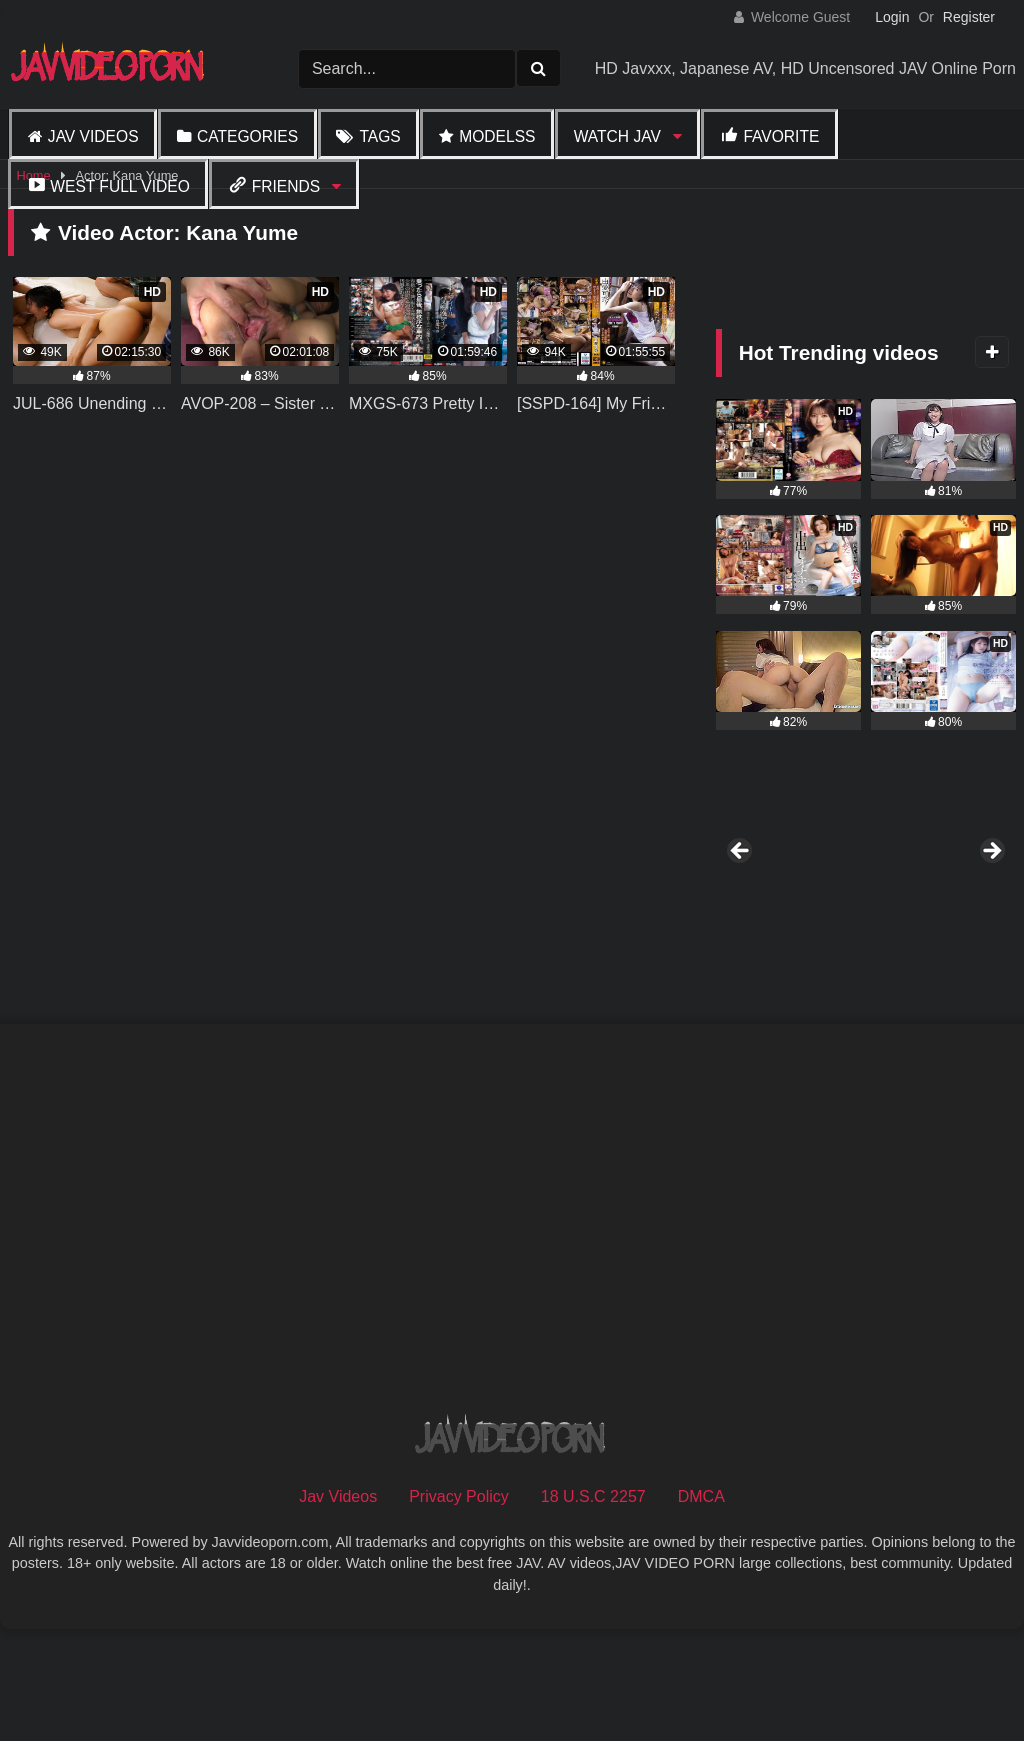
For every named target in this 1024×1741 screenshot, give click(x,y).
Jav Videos (93, 136)
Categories (247, 136)
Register (969, 17)
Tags (379, 136)
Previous (741, 906)
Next (991, 906)
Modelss (497, 136)
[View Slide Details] (788, 911)
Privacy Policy (459, 1604)
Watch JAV (617, 136)
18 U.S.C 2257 (593, 1604)
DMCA (701, 1604)
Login (892, 17)
